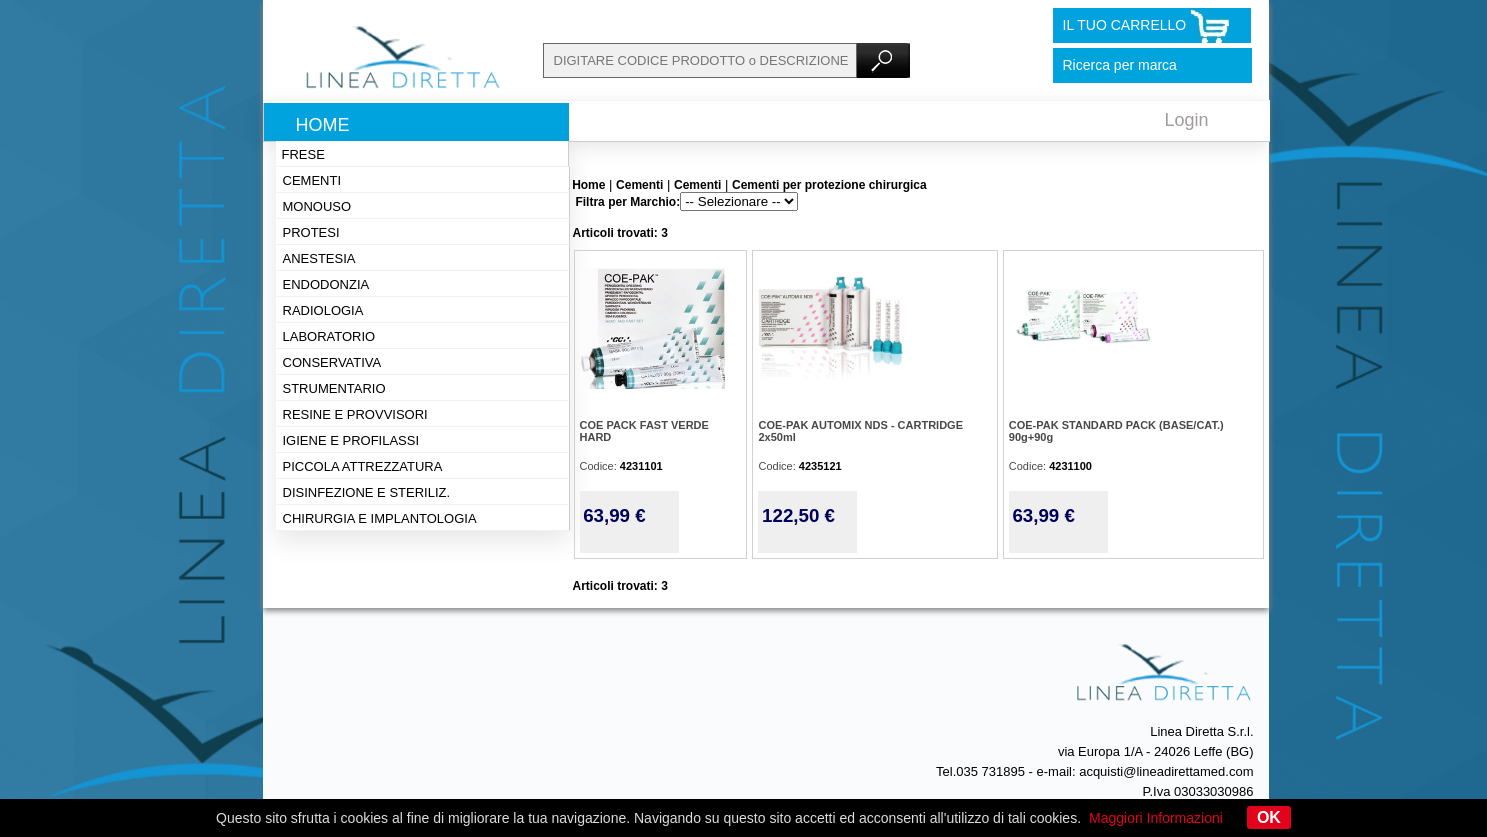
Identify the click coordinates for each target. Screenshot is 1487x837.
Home (323, 125)
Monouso (317, 206)
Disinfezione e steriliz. (367, 492)
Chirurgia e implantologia (380, 518)
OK (1269, 817)
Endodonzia (326, 284)
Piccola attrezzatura (363, 466)
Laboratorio (329, 336)
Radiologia (323, 310)
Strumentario (334, 388)
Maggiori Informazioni (1156, 818)
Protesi (311, 232)
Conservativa (332, 362)
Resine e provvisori (355, 414)
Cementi (312, 180)
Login (1187, 120)
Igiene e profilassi (351, 440)
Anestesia (319, 258)
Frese (303, 154)
